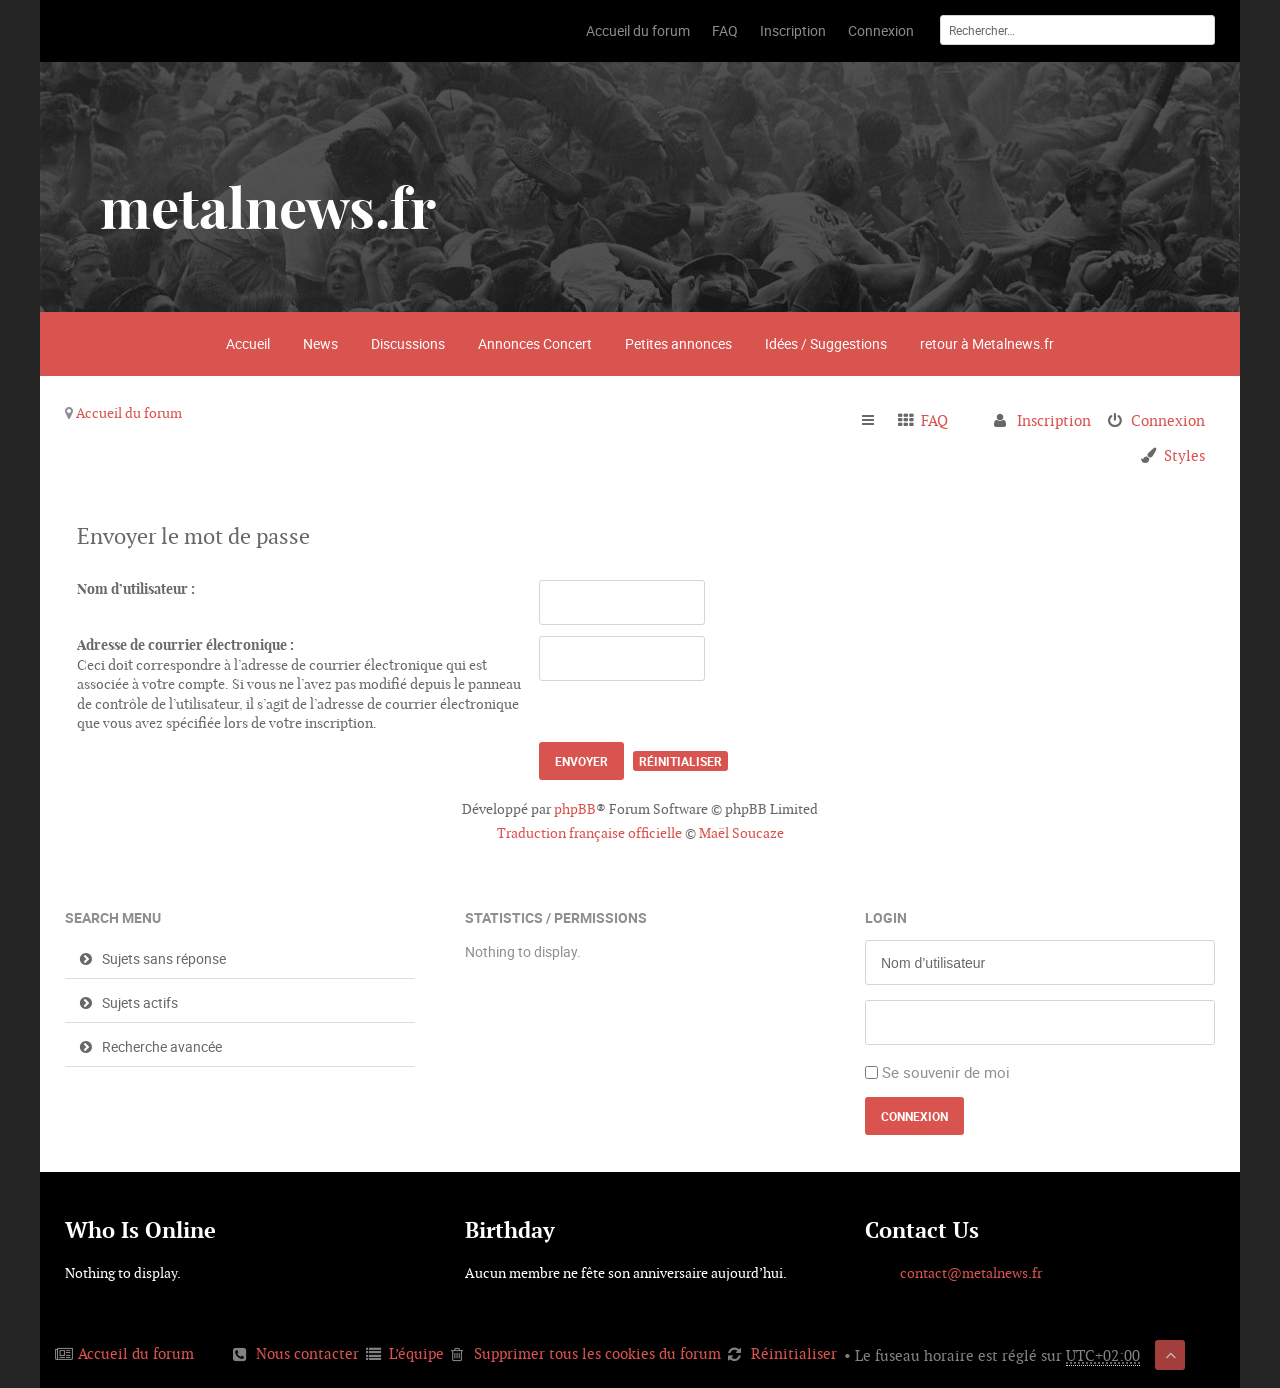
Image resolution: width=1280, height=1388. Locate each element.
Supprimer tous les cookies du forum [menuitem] (597, 1353)
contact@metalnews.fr (971, 1273)
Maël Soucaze (741, 833)
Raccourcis (876, 421)
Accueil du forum (129, 413)
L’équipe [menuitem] (416, 1353)
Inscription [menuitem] (1054, 420)
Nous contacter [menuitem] (307, 1353)
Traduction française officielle (589, 833)
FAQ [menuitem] (934, 420)
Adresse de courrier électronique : (185, 645)
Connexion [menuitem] (1168, 420)
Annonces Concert (535, 343)
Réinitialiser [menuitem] (794, 1353)
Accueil (248, 343)
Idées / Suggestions (826, 343)
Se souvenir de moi (946, 1072)
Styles (1184, 455)
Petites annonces (678, 343)
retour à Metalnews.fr (987, 343)
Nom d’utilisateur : (136, 589)
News (320, 343)
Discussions (408, 343)
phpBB (575, 809)
